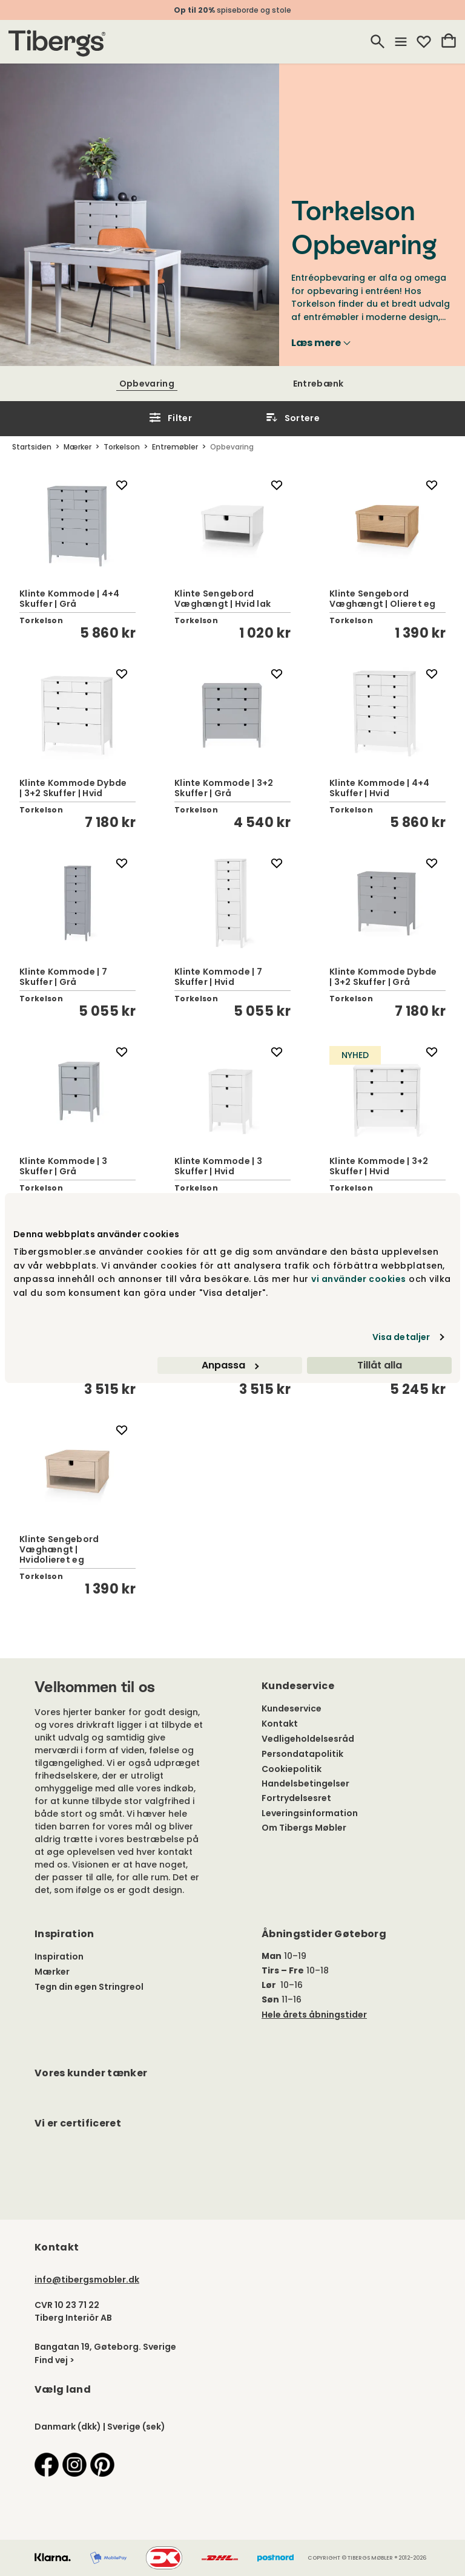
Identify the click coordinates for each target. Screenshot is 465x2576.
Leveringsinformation (310, 1813)
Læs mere (321, 343)
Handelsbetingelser (305, 1783)
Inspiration (59, 1956)
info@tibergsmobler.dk (87, 2280)
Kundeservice (292, 1708)
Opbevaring (146, 384)
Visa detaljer (401, 1337)
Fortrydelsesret (296, 1798)
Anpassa (230, 1365)
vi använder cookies (358, 1279)
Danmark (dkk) (68, 2427)
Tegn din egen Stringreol (89, 1987)
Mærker (52, 1972)
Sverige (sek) (136, 2427)
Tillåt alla (379, 1365)
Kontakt (280, 1724)
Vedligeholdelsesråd (308, 1739)
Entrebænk (318, 384)
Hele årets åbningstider (314, 2015)
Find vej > (54, 2360)
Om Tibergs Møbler (304, 1828)
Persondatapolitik (302, 1754)
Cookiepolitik (292, 1769)
